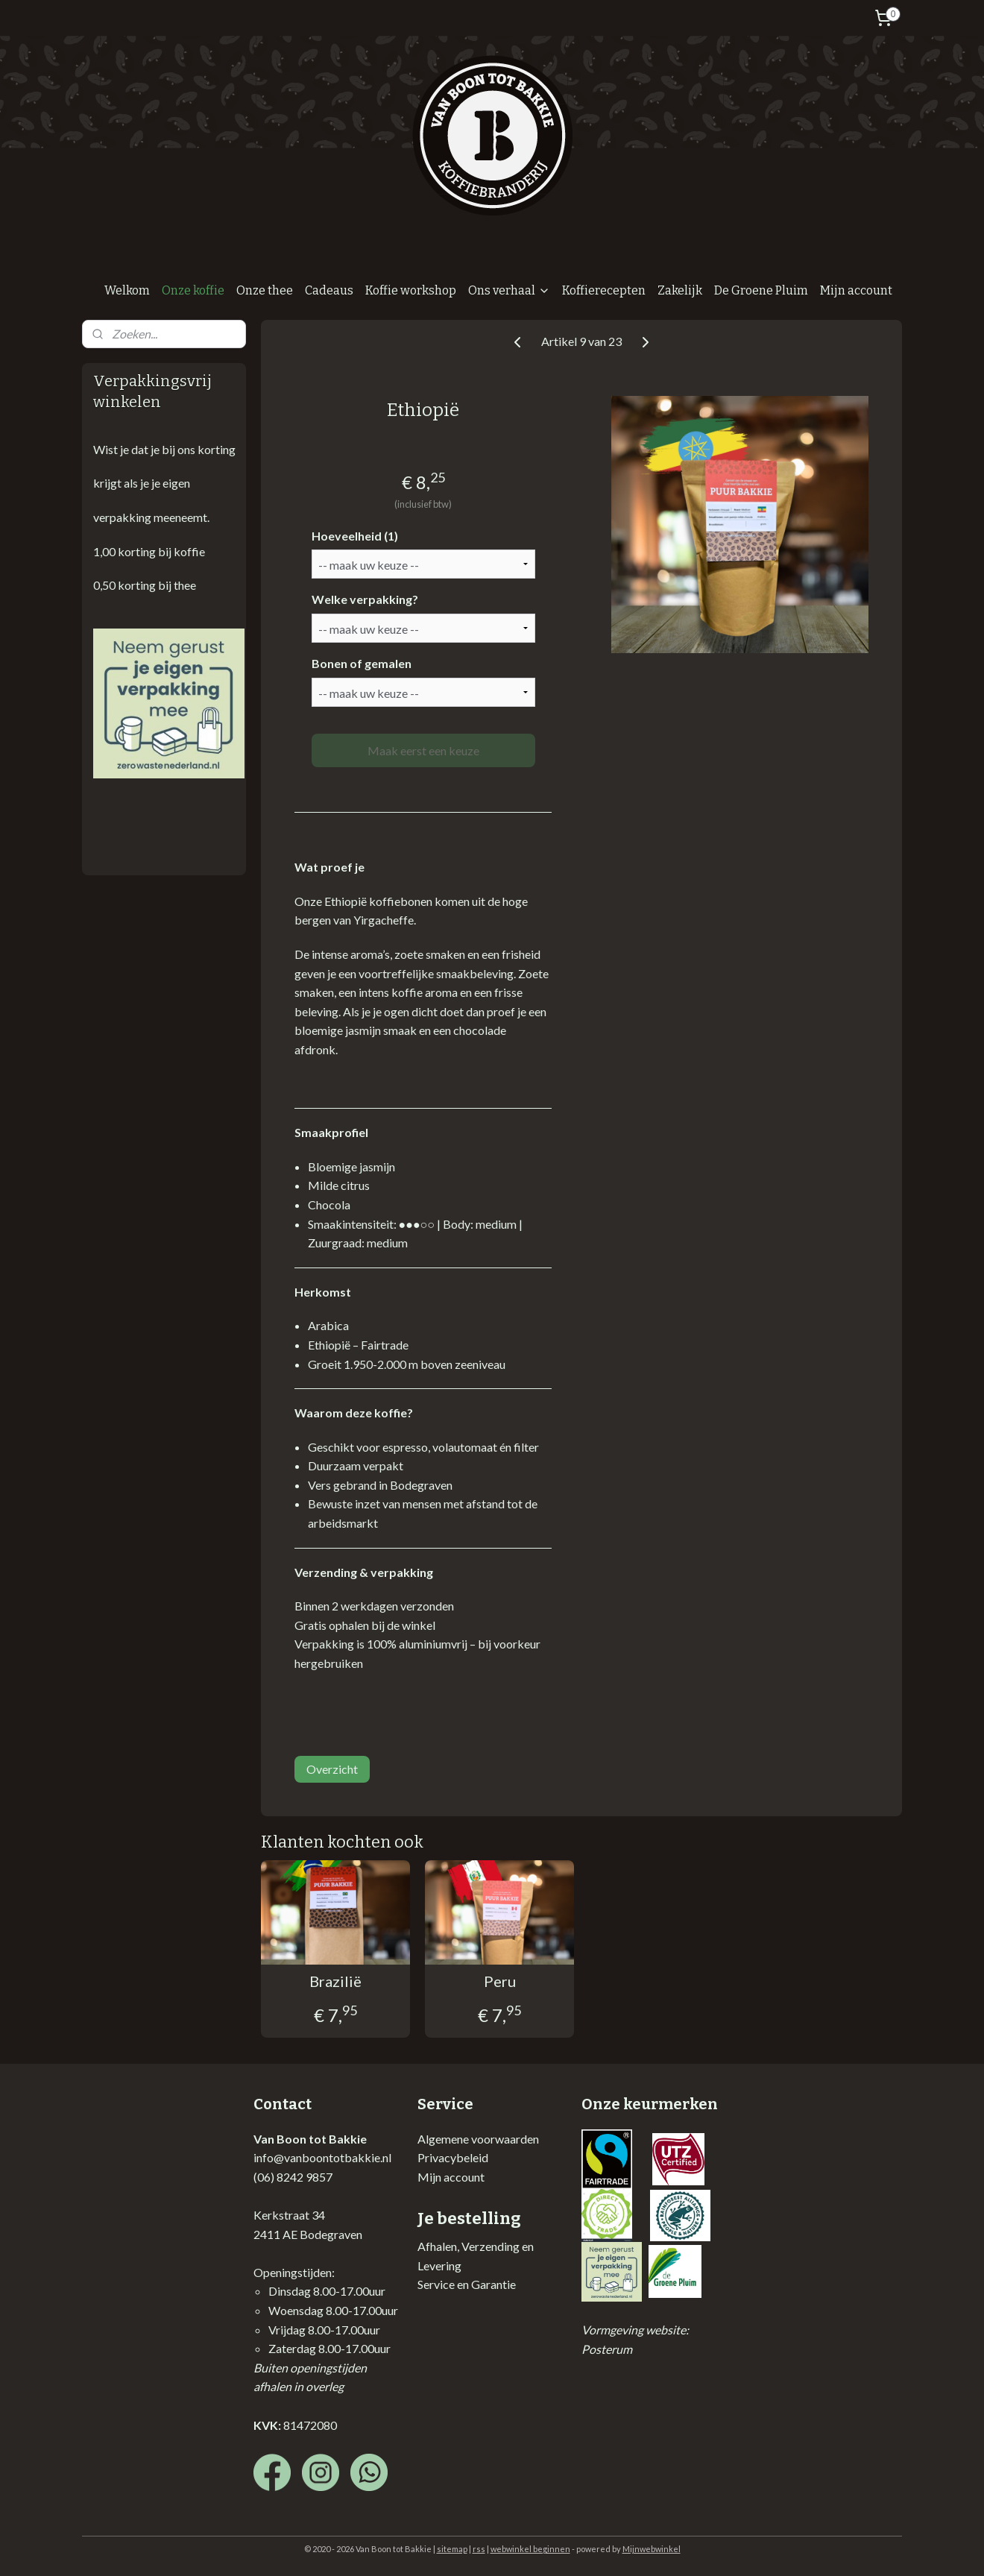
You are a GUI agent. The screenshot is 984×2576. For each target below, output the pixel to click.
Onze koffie (193, 290)
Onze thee (264, 290)
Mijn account (856, 290)
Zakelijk (679, 290)
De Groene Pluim (761, 290)
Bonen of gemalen (361, 663)
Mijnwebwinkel (651, 2549)
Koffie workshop (410, 290)
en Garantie (485, 2284)
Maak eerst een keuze (423, 750)
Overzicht (332, 1769)
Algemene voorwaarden (478, 2139)
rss (479, 2549)
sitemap (452, 2549)
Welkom (127, 290)
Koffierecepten (604, 290)
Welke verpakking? (364, 599)
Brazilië (335, 1981)
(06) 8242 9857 (292, 2177)
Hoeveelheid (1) (354, 536)
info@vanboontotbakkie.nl (322, 2157)
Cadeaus (329, 290)
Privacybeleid (452, 2157)
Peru (499, 1981)
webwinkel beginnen (530, 2549)
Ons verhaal (509, 290)
